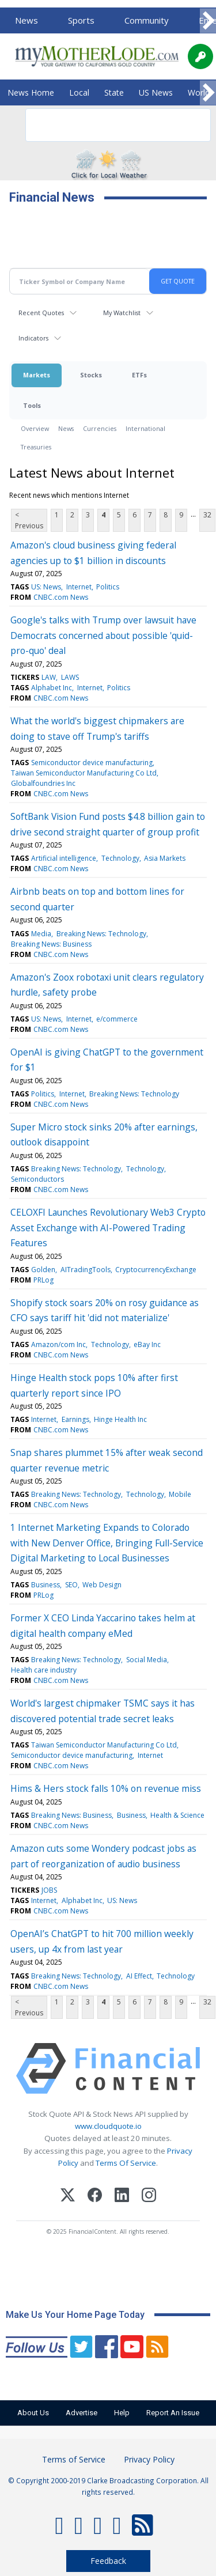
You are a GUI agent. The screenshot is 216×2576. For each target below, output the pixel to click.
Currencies (99, 428)
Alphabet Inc (51, 688)
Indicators (33, 338)
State (114, 92)
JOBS (49, 1890)
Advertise (81, 2412)
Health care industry (44, 1670)
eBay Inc (147, 1344)
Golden (43, 1269)
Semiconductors (37, 1179)
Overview (35, 428)
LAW (48, 677)
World (199, 92)
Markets (36, 374)
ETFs (139, 374)
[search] (103, 125)
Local (79, 92)
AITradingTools (85, 1269)
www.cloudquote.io (108, 2126)
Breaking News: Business (51, 944)
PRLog (43, 1280)
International (145, 428)
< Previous (29, 520)
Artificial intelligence (63, 858)
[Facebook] (95, 2196)
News (26, 20)
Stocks (91, 374)
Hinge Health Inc (120, 1419)
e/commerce (117, 1019)
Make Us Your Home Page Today (75, 2314)
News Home (30, 92)
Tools (32, 405)
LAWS (70, 677)
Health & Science (177, 1815)
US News (156, 92)
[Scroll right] (208, 21)
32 (207, 515)
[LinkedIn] (122, 2196)
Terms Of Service (126, 2163)
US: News (46, 587)
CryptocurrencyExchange (155, 1269)
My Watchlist (122, 312)
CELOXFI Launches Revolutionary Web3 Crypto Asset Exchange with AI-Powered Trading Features (108, 1227)
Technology (120, 858)
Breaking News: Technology (101, 934)
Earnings (75, 1419)
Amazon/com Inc (58, 1344)
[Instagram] (149, 2196)
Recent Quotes (41, 312)
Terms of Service (73, 2459)
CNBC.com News (60, 597)
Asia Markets (164, 858)
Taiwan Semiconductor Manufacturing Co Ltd (84, 773)
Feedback (108, 2560)
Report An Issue (172, 2412)
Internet (79, 587)
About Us (33, 2412)
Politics (107, 587)
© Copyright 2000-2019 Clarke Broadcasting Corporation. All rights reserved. (108, 2486)
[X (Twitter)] (67, 2196)
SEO (71, 1585)
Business (45, 1585)
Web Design (102, 1585)
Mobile (180, 1494)
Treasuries (36, 446)
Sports (81, 20)
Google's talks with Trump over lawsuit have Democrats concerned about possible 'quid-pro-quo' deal (103, 635)
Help (122, 2412)
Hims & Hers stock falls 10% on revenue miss (105, 1788)
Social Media (146, 1660)
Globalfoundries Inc (43, 783)
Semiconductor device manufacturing (92, 762)
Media (41, 934)
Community (146, 20)
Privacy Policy (149, 2459)
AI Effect (139, 1976)
